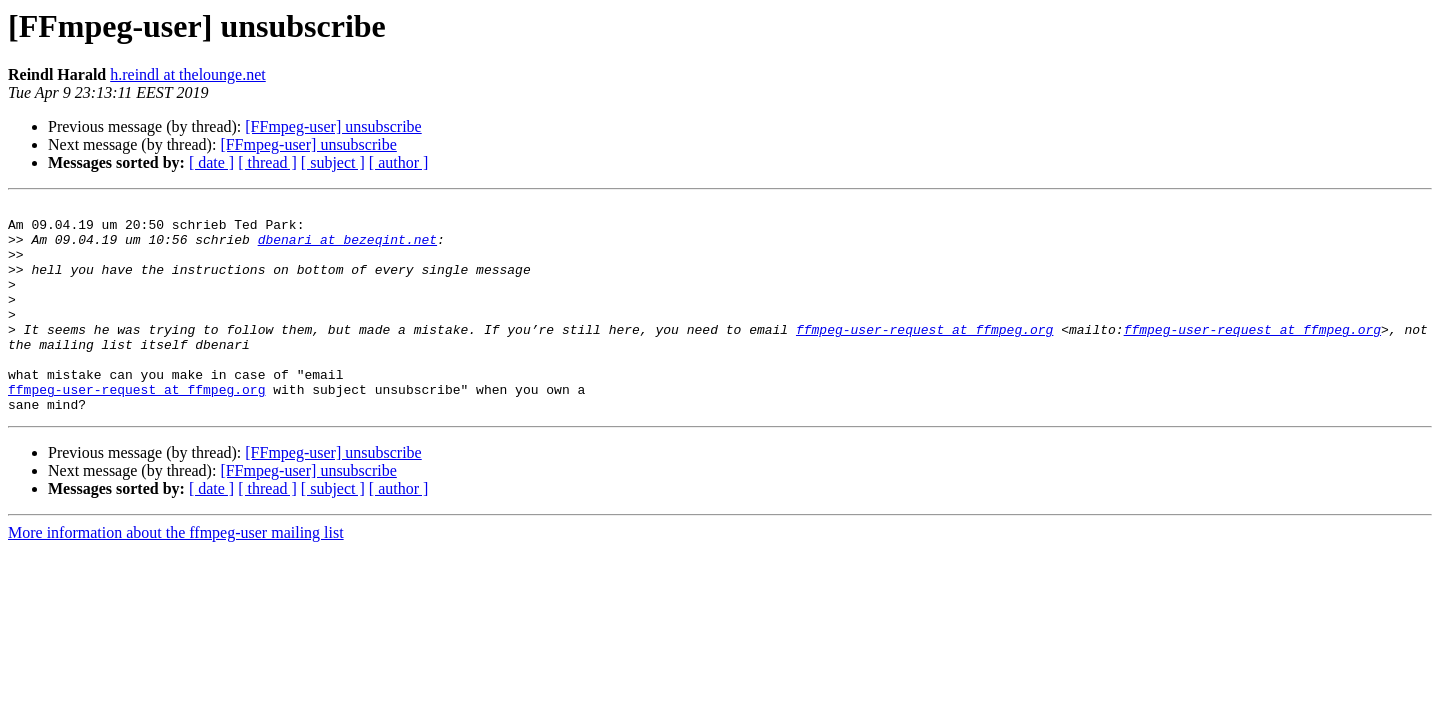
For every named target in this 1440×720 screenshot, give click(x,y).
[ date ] (211, 162)
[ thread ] (267, 162)
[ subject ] (333, 162)
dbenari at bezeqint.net (347, 248)
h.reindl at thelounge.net (188, 74)
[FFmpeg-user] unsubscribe (333, 126)
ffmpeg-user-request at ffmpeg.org (924, 356)
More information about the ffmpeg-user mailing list (176, 574)
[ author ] (399, 162)
